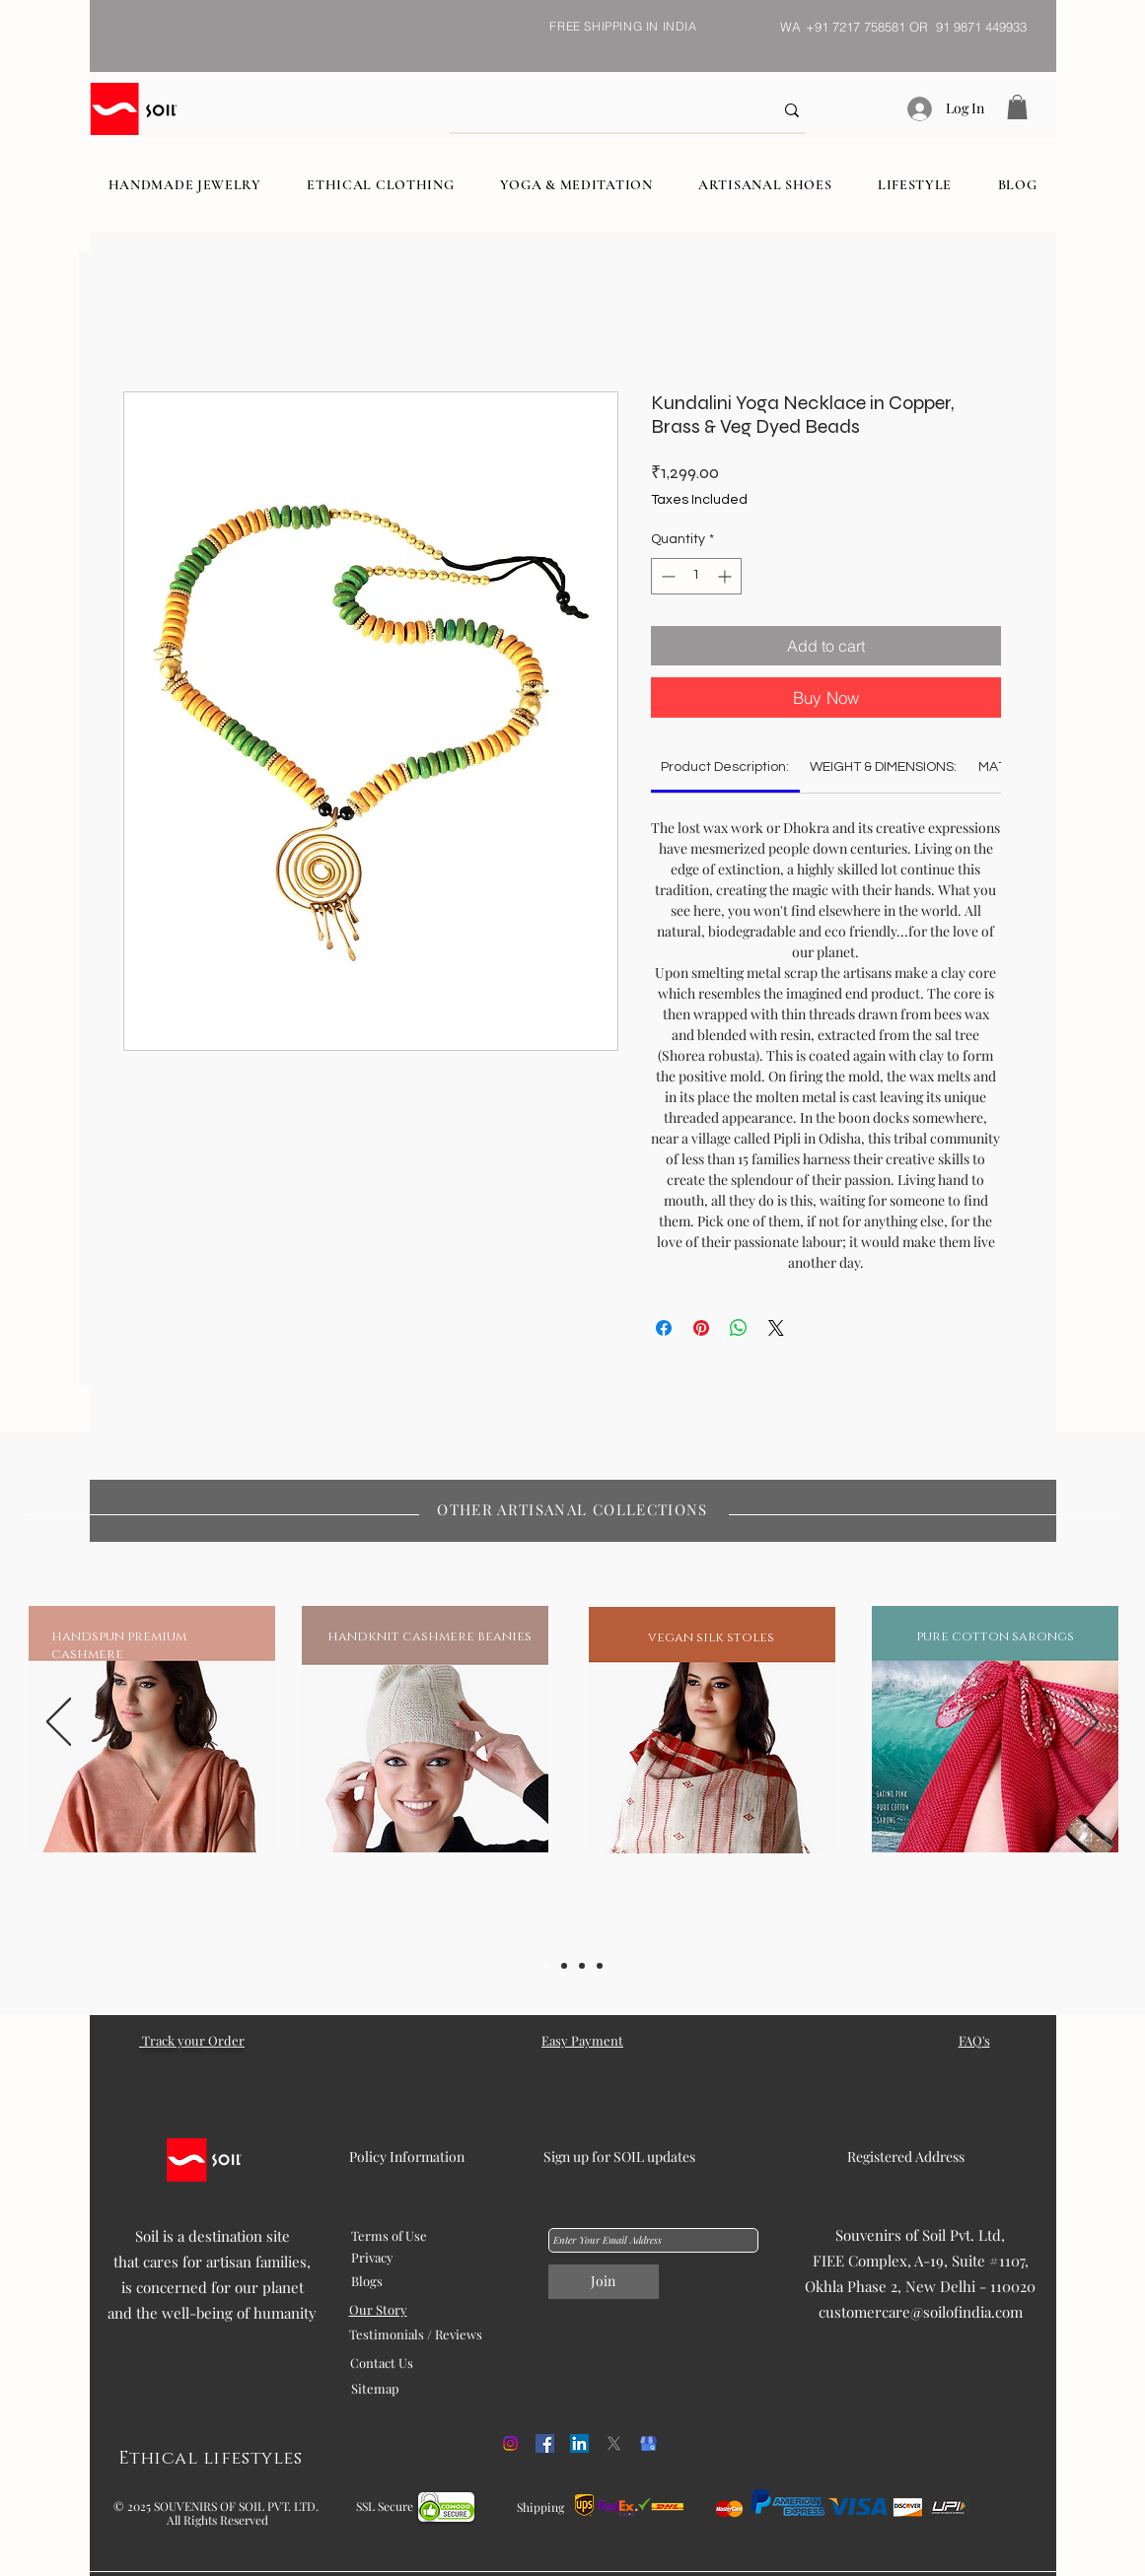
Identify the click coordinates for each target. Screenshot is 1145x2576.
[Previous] (58, 1723)
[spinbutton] (696, 576)
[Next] (1086, 1723)
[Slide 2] (564, 1966)
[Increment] (726, 576)
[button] (1017, 107)
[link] (725, 767)
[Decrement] (666, 576)
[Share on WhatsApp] (739, 1328)
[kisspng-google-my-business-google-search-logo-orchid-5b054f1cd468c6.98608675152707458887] (648, 2443)
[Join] (603, 2281)
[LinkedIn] (579, 2443)
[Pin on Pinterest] (701, 1328)
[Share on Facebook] (664, 1328)
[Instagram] (510, 2443)
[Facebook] (545, 2443)
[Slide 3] (582, 1966)
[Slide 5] (600, 1966)
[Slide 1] (546, 1966)
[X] (614, 2443)
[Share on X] (776, 1328)
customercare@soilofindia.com (921, 2312)
